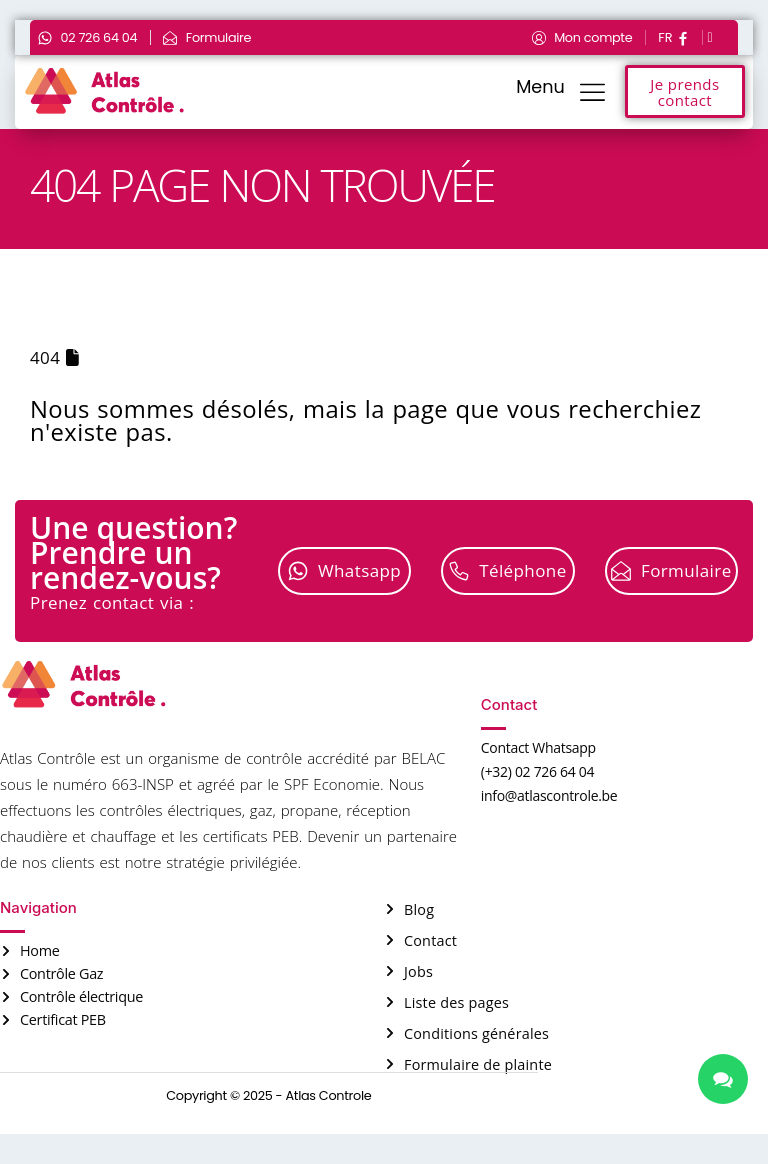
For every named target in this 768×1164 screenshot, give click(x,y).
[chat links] (723, 1079)
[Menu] (592, 91)
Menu (540, 87)
